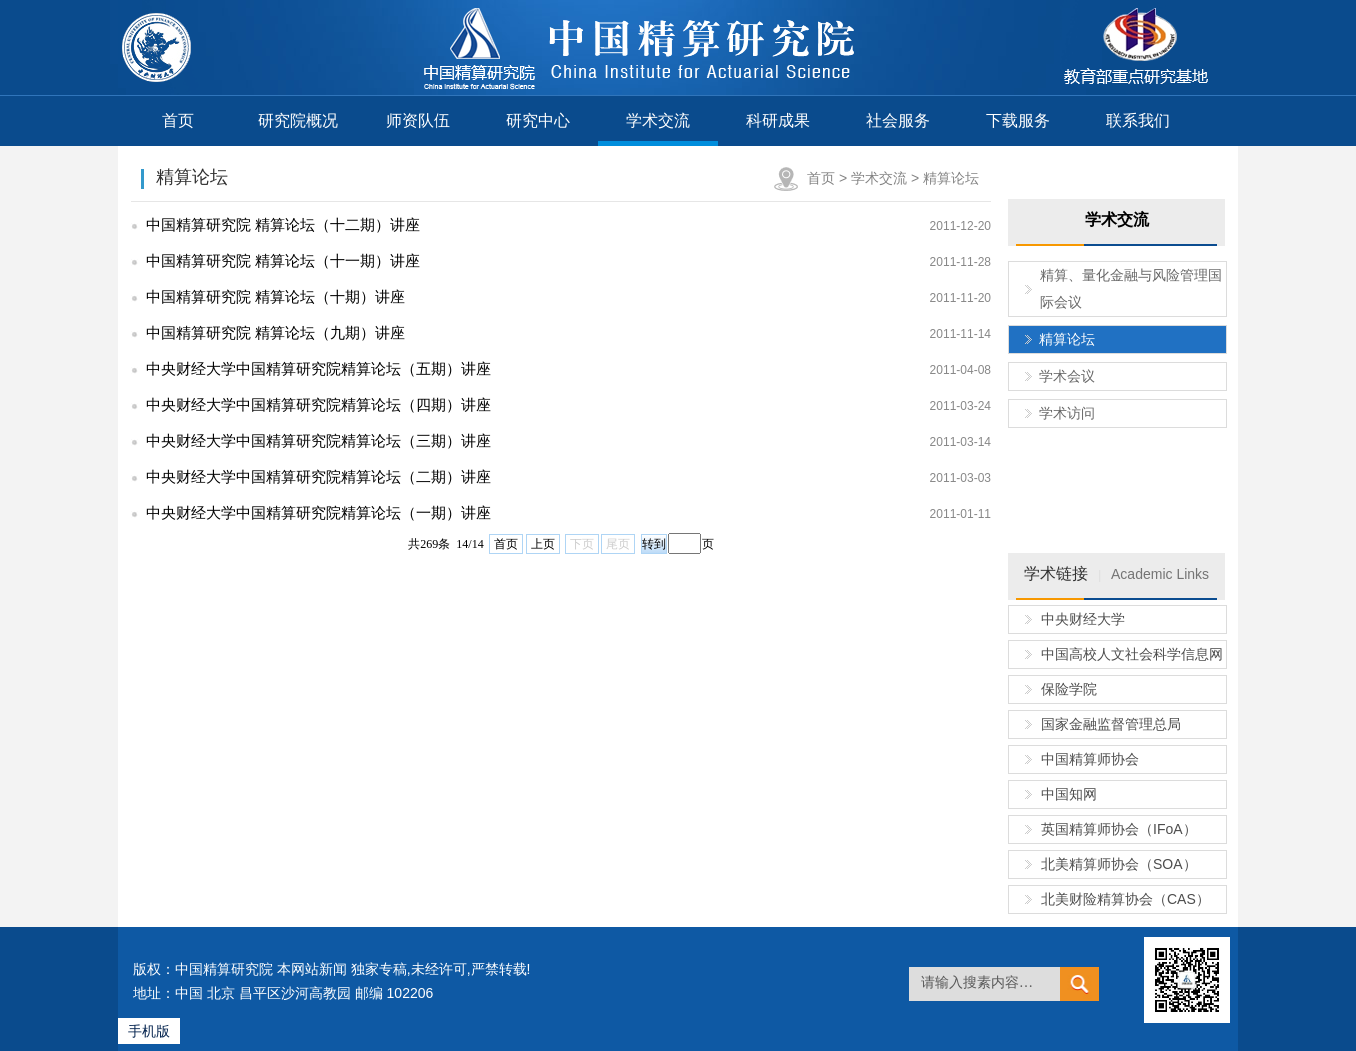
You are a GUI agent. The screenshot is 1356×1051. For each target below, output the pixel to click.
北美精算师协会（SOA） (1119, 864)
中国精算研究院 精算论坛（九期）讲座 (275, 332)
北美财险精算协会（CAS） (1125, 899)
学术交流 (658, 120)
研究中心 (538, 120)
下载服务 (1018, 120)
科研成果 (778, 120)
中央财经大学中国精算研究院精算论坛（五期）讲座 (318, 368)
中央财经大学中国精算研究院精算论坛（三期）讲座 (318, 440)
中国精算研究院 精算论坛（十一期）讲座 (283, 260)
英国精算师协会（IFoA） (1119, 829)
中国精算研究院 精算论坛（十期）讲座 (275, 296)
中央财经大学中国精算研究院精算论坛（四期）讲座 (318, 404)
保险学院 (1069, 689)
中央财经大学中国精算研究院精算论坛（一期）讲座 (318, 512)
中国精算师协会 (1090, 759)
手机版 (149, 1031)
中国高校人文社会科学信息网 (1132, 654)
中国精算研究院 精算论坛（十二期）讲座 (283, 224)
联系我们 (1138, 120)
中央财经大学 (1083, 619)
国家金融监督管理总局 (1111, 724)
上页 (543, 544)
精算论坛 (951, 178)
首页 (178, 120)
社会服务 (898, 120)
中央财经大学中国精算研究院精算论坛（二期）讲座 (318, 476)
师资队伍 (418, 120)
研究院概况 (298, 120)
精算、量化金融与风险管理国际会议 (1131, 288)
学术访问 (1067, 413)
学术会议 (1067, 376)
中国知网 (1069, 794)
